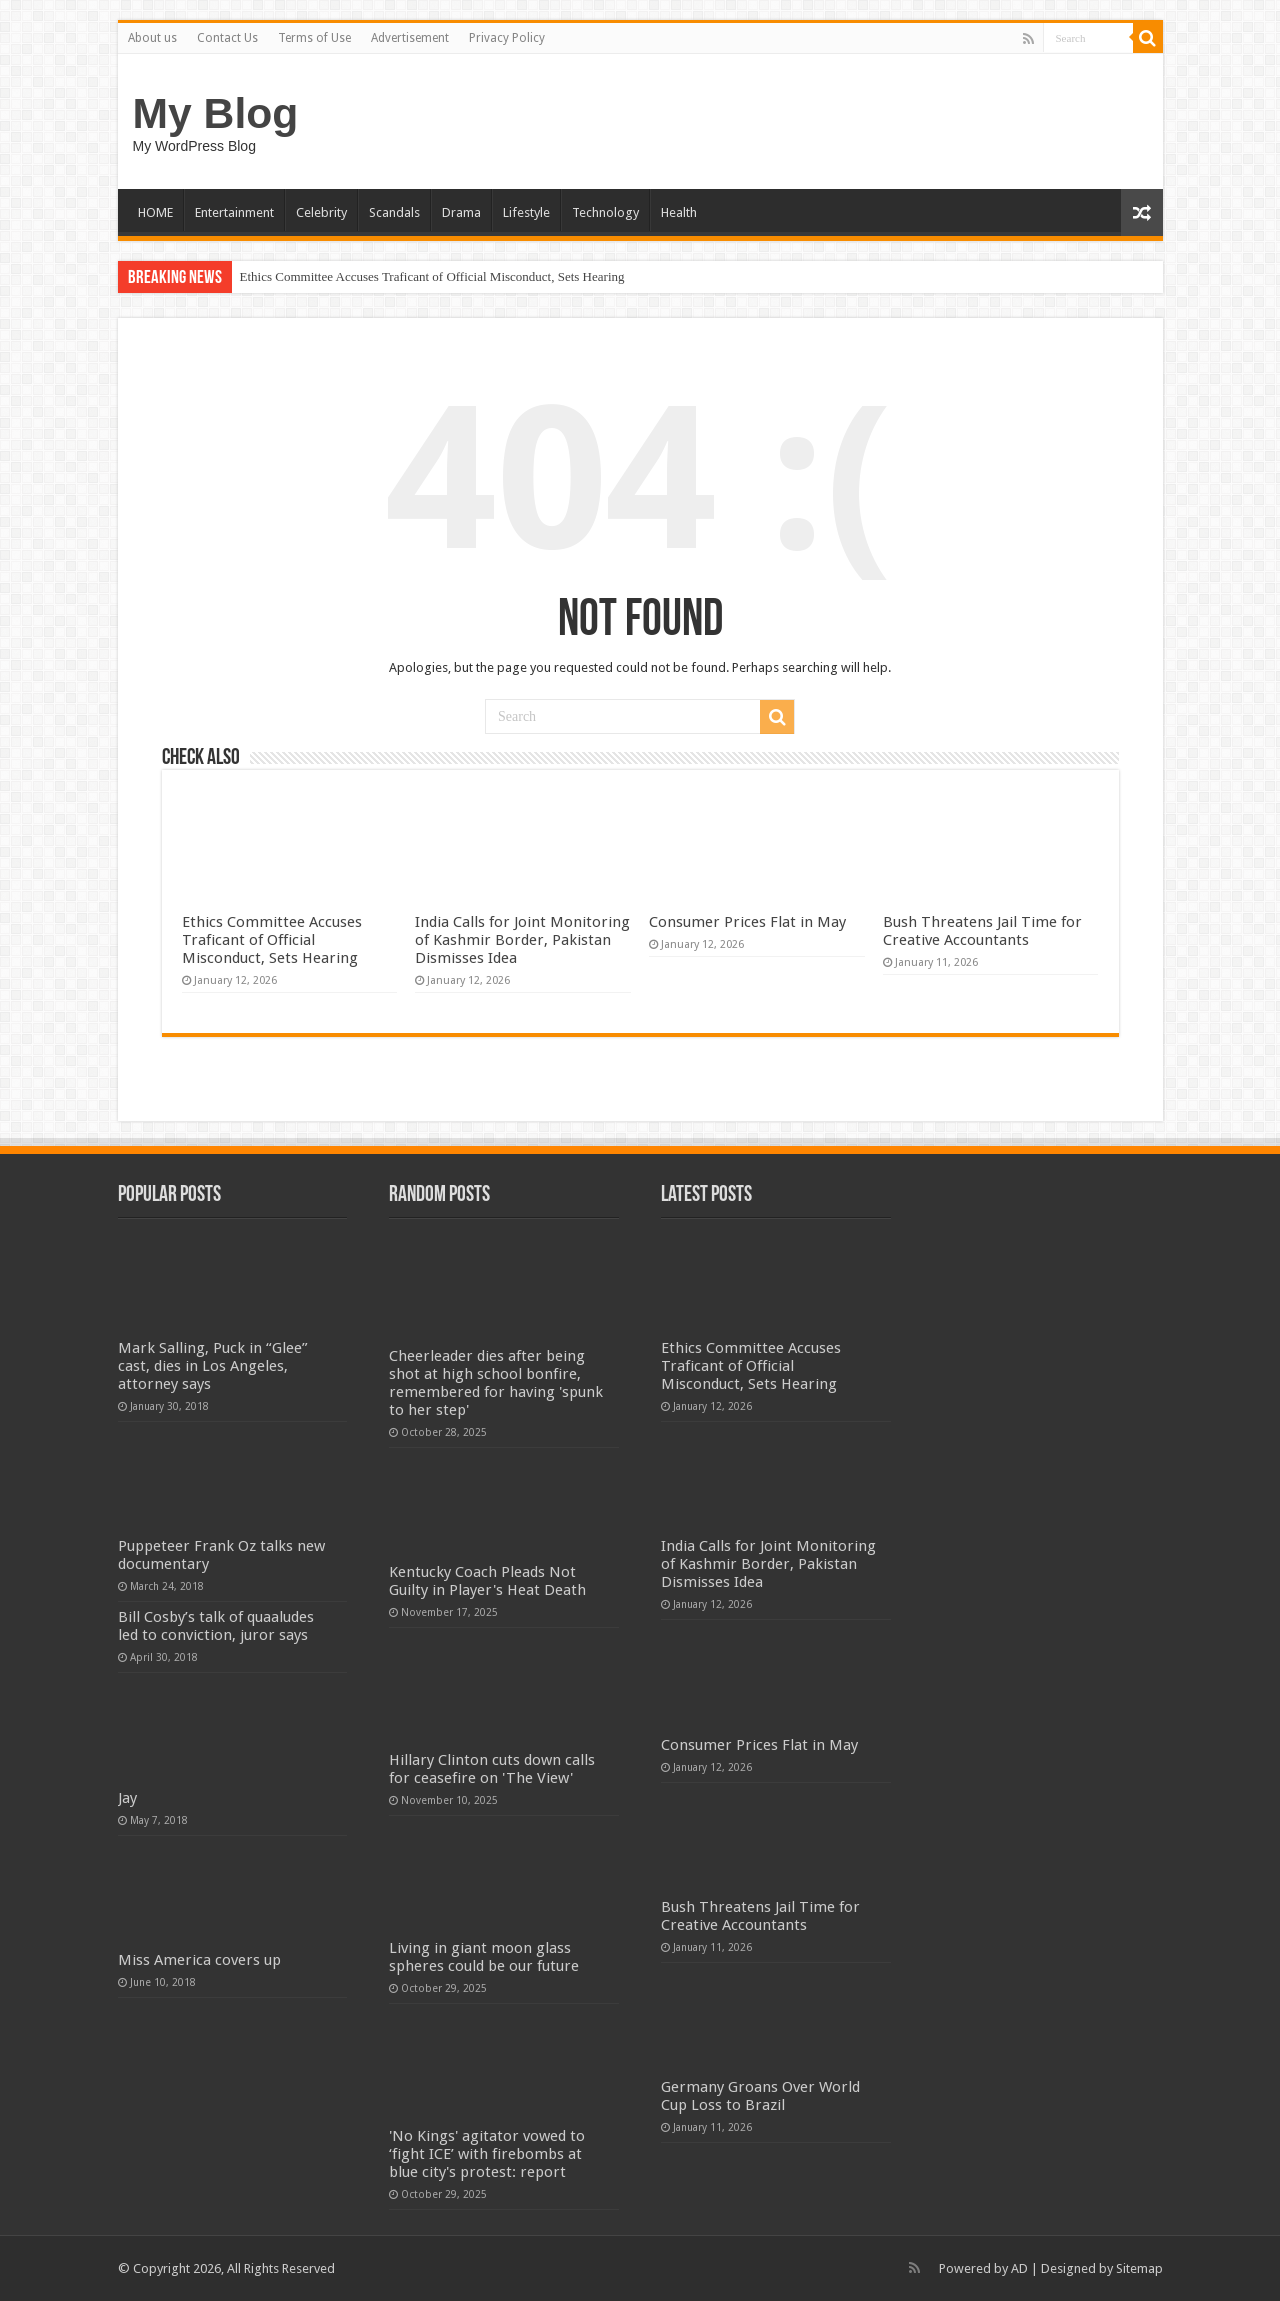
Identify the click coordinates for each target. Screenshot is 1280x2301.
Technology (605, 212)
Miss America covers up (199, 1960)
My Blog (216, 113)
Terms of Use (314, 38)
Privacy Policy (507, 38)
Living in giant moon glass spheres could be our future (484, 1957)
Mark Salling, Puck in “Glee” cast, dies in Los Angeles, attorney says (213, 1366)
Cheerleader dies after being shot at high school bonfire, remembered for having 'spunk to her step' (496, 1383)
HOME (155, 212)
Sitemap (1139, 2268)
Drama (461, 212)
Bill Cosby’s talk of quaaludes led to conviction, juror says (216, 1626)
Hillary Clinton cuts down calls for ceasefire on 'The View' (492, 1769)
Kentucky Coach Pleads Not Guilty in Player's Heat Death (487, 1581)
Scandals (394, 212)
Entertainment (234, 212)
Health (679, 212)
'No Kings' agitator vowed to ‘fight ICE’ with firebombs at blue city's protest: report (487, 2154)
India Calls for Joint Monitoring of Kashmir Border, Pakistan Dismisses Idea (522, 940)
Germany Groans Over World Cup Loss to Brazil (760, 2096)
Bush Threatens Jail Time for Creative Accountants (982, 931)
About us (152, 38)
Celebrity (321, 212)
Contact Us (227, 38)
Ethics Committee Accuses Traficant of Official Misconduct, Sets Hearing (432, 276)
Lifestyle (526, 212)
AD (1019, 2268)
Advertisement (410, 38)
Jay (127, 1798)
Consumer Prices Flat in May (747, 922)
